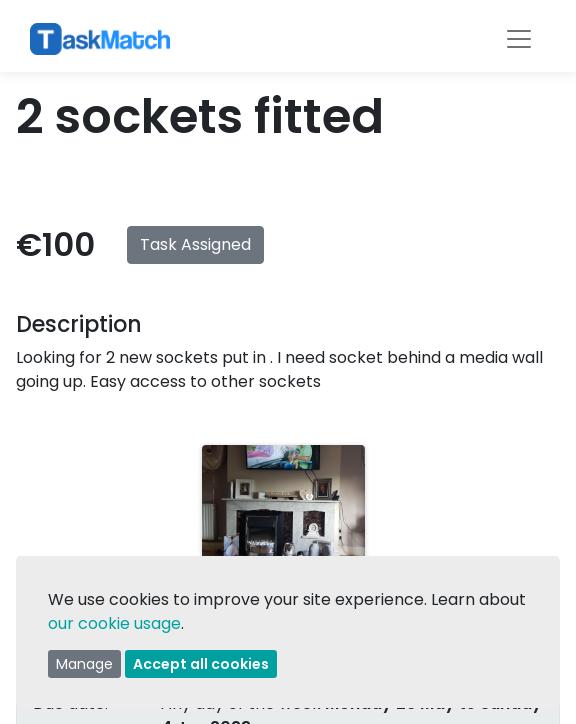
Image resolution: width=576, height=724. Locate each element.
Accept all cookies (201, 664)
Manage (84, 664)
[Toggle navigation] (519, 39)
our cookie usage (114, 623)
